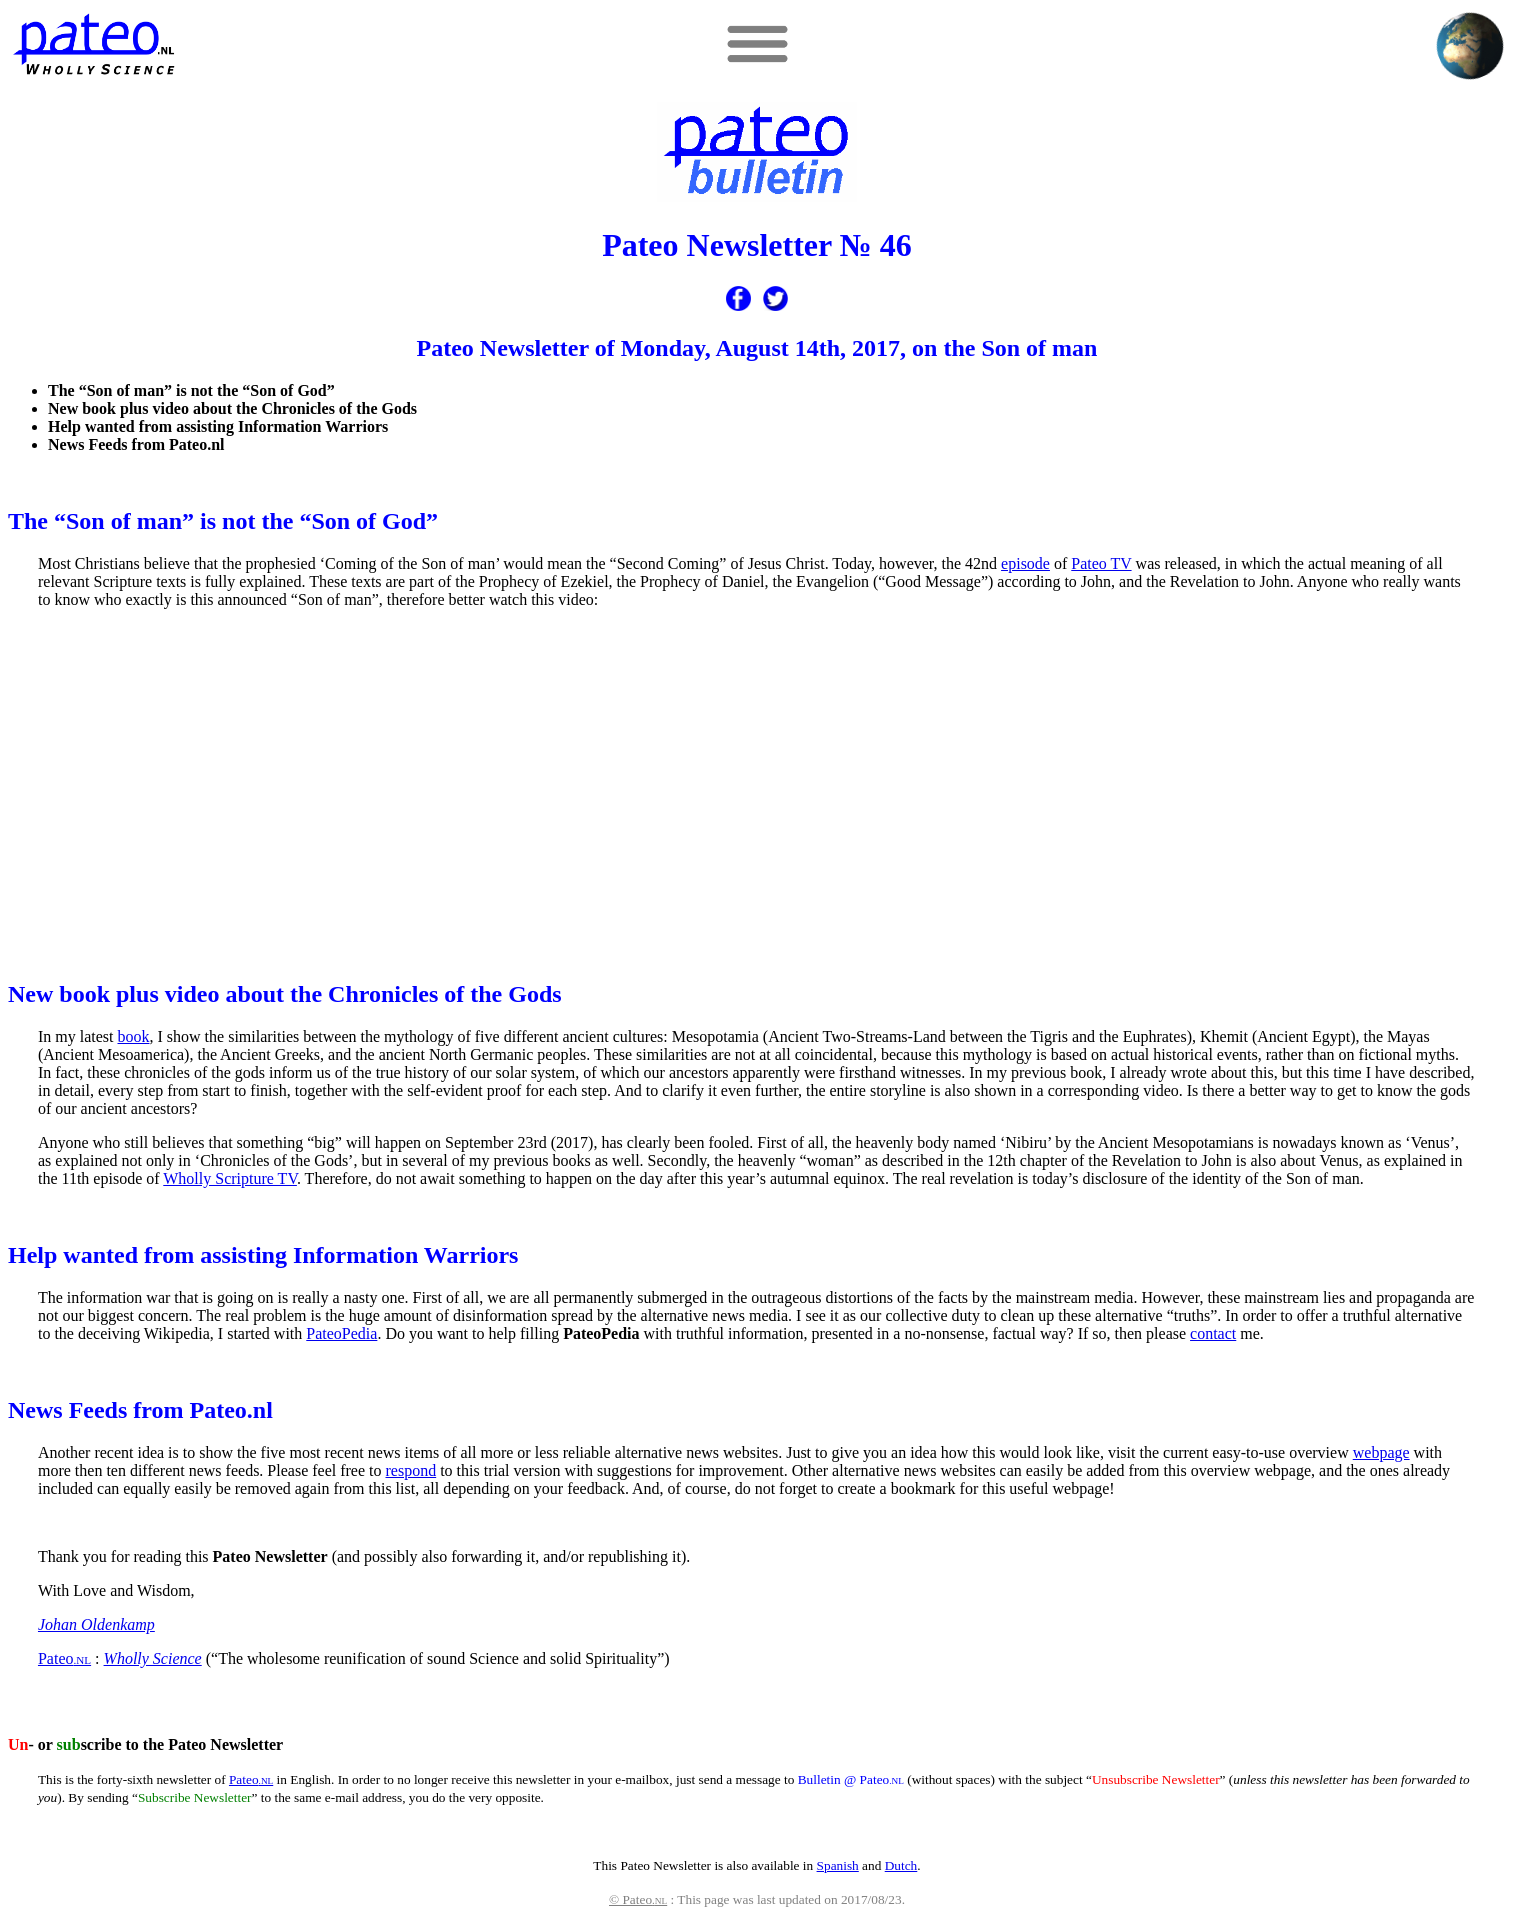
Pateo (64, 1658)
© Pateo (638, 1899)
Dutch (901, 1865)
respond (411, 1470)
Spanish (838, 1865)
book (134, 1036)
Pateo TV (1101, 563)
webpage (1381, 1452)
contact (1213, 1333)
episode (1025, 563)
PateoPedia (341, 1333)
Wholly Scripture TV (230, 1178)
